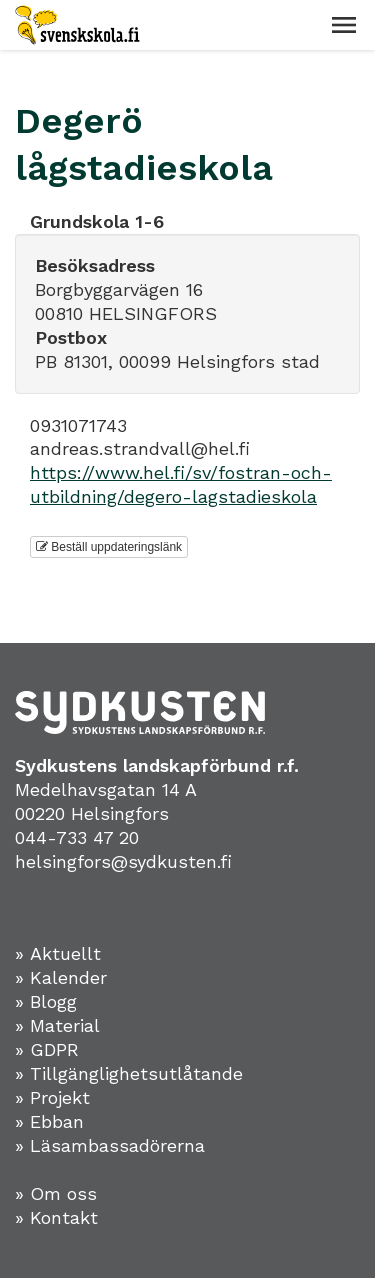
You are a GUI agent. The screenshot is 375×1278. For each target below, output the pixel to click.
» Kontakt (56, 1217)
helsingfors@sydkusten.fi (123, 861)
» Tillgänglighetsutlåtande (129, 1073)
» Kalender (61, 977)
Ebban (57, 1121)
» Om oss (56, 1193)
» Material (57, 1025)
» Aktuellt (58, 953)
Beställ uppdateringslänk (109, 547)
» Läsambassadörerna (110, 1145)
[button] (344, 25)
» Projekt (52, 1097)
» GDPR (47, 1049)
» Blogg (46, 1001)
